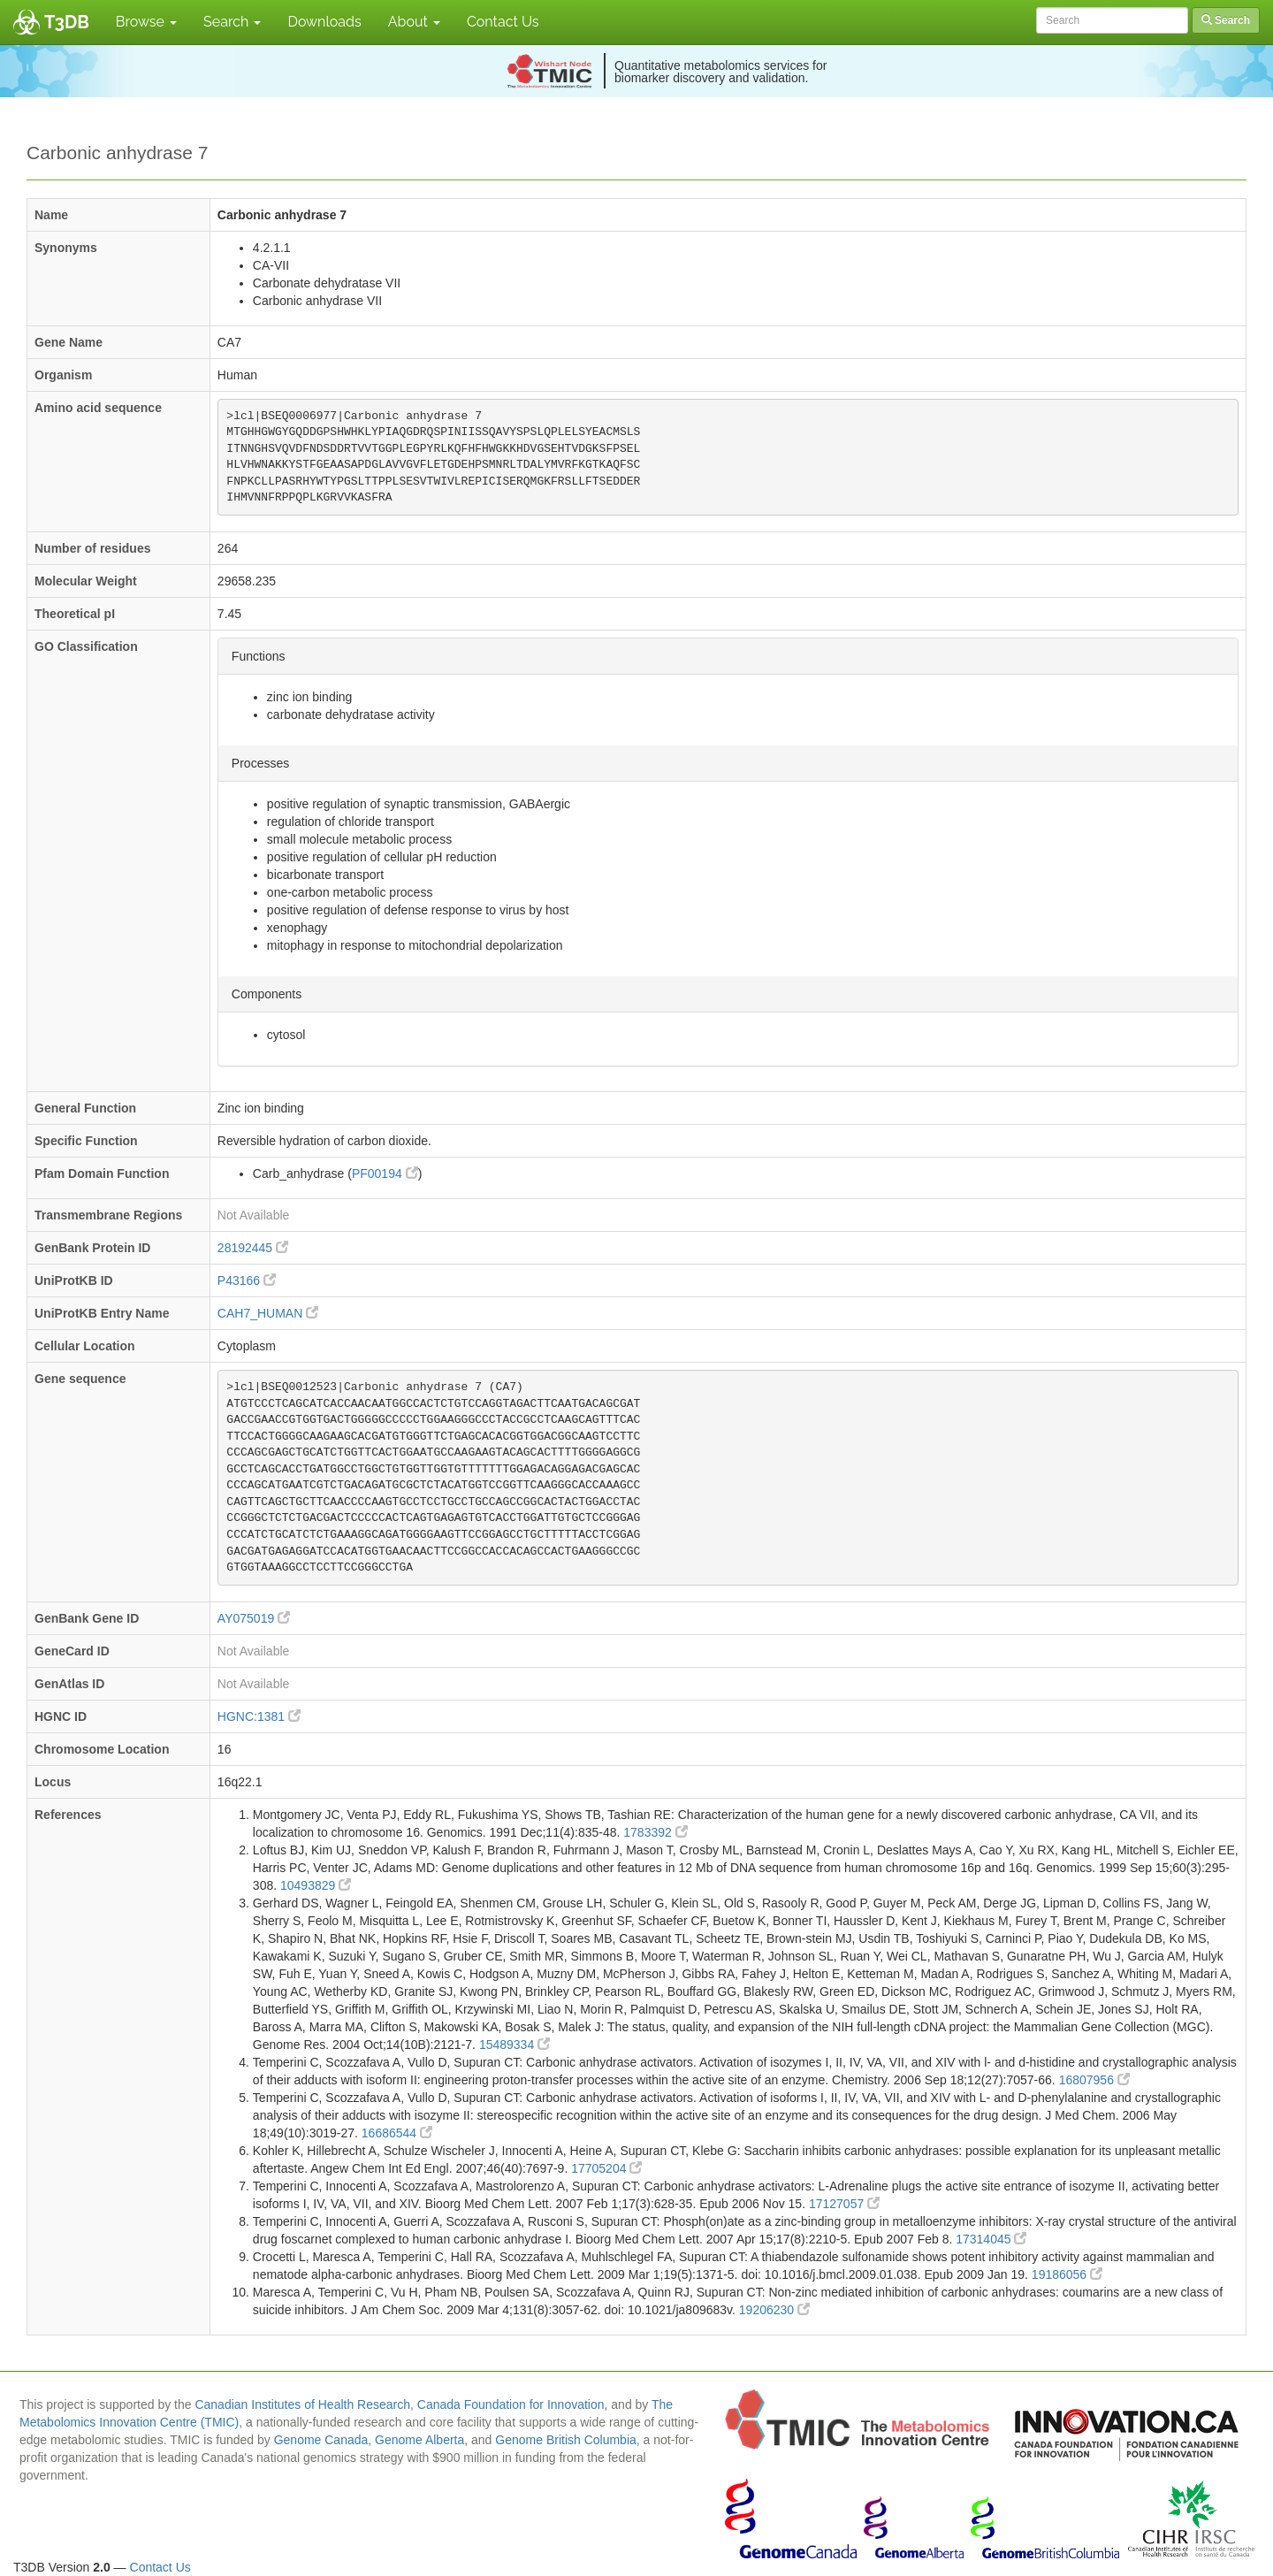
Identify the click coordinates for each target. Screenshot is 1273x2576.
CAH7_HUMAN (267, 1313)
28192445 (252, 1248)
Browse (146, 21)
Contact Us (503, 21)
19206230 (774, 2310)
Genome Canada (321, 2440)
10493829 (315, 1885)
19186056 (1067, 2274)
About (414, 21)
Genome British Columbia (565, 2440)
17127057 (844, 2204)
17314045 (991, 2239)
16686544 (397, 2133)
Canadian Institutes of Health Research (302, 2404)
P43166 (246, 1280)
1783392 (655, 1832)
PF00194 (385, 1173)
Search (232, 21)
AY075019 (253, 1618)
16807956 (1094, 2080)
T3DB (66, 22)
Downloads (324, 21)
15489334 (514, 2044)
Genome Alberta (419, 2440)
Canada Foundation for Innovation (511, 2404)
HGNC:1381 (259, 1716)
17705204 (606, 2168)
